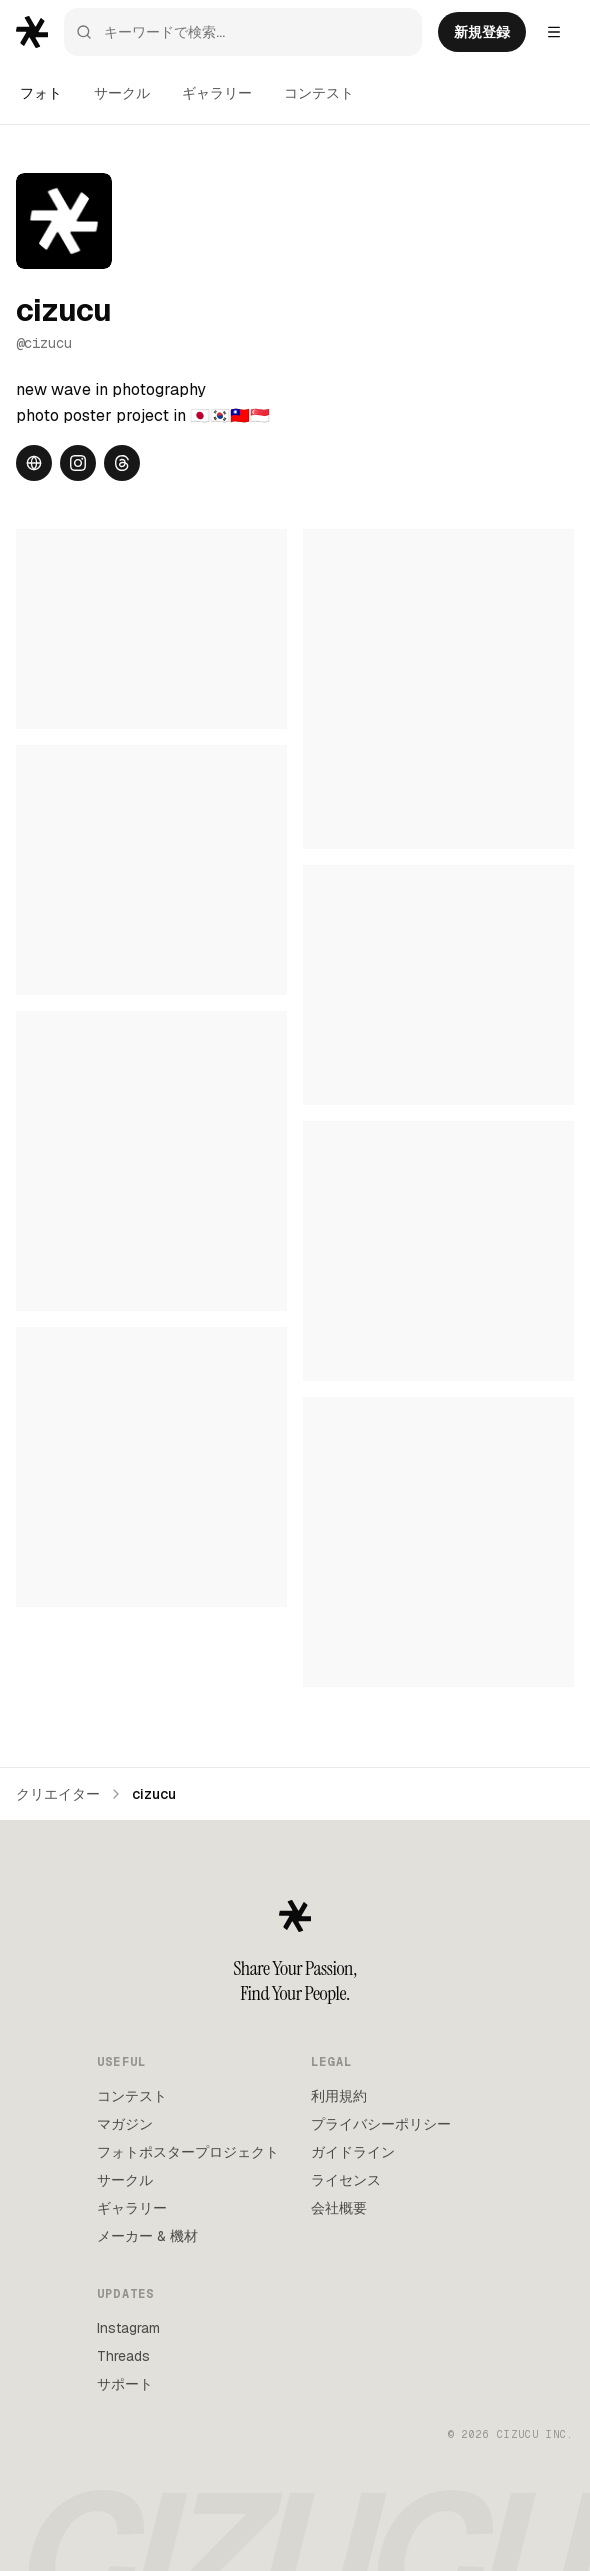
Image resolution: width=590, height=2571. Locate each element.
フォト (41, 93)
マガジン (125, 2124)
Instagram (128, 2328)
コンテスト (319, 93)
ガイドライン (353, 2152)
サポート (125, 2384)
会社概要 (339, 2208)
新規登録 (482, 32)
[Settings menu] (554, 32)
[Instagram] (78, 463)
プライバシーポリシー (381, 2124)
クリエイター (58, 1794)
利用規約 (339, 2096)
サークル (122, 93)
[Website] (34, 463)
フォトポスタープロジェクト (188, 2152)
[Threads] (122, 463)
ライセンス (346, 2180)
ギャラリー (217, 93)
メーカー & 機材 (147, 2236)
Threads (123, 2356)
